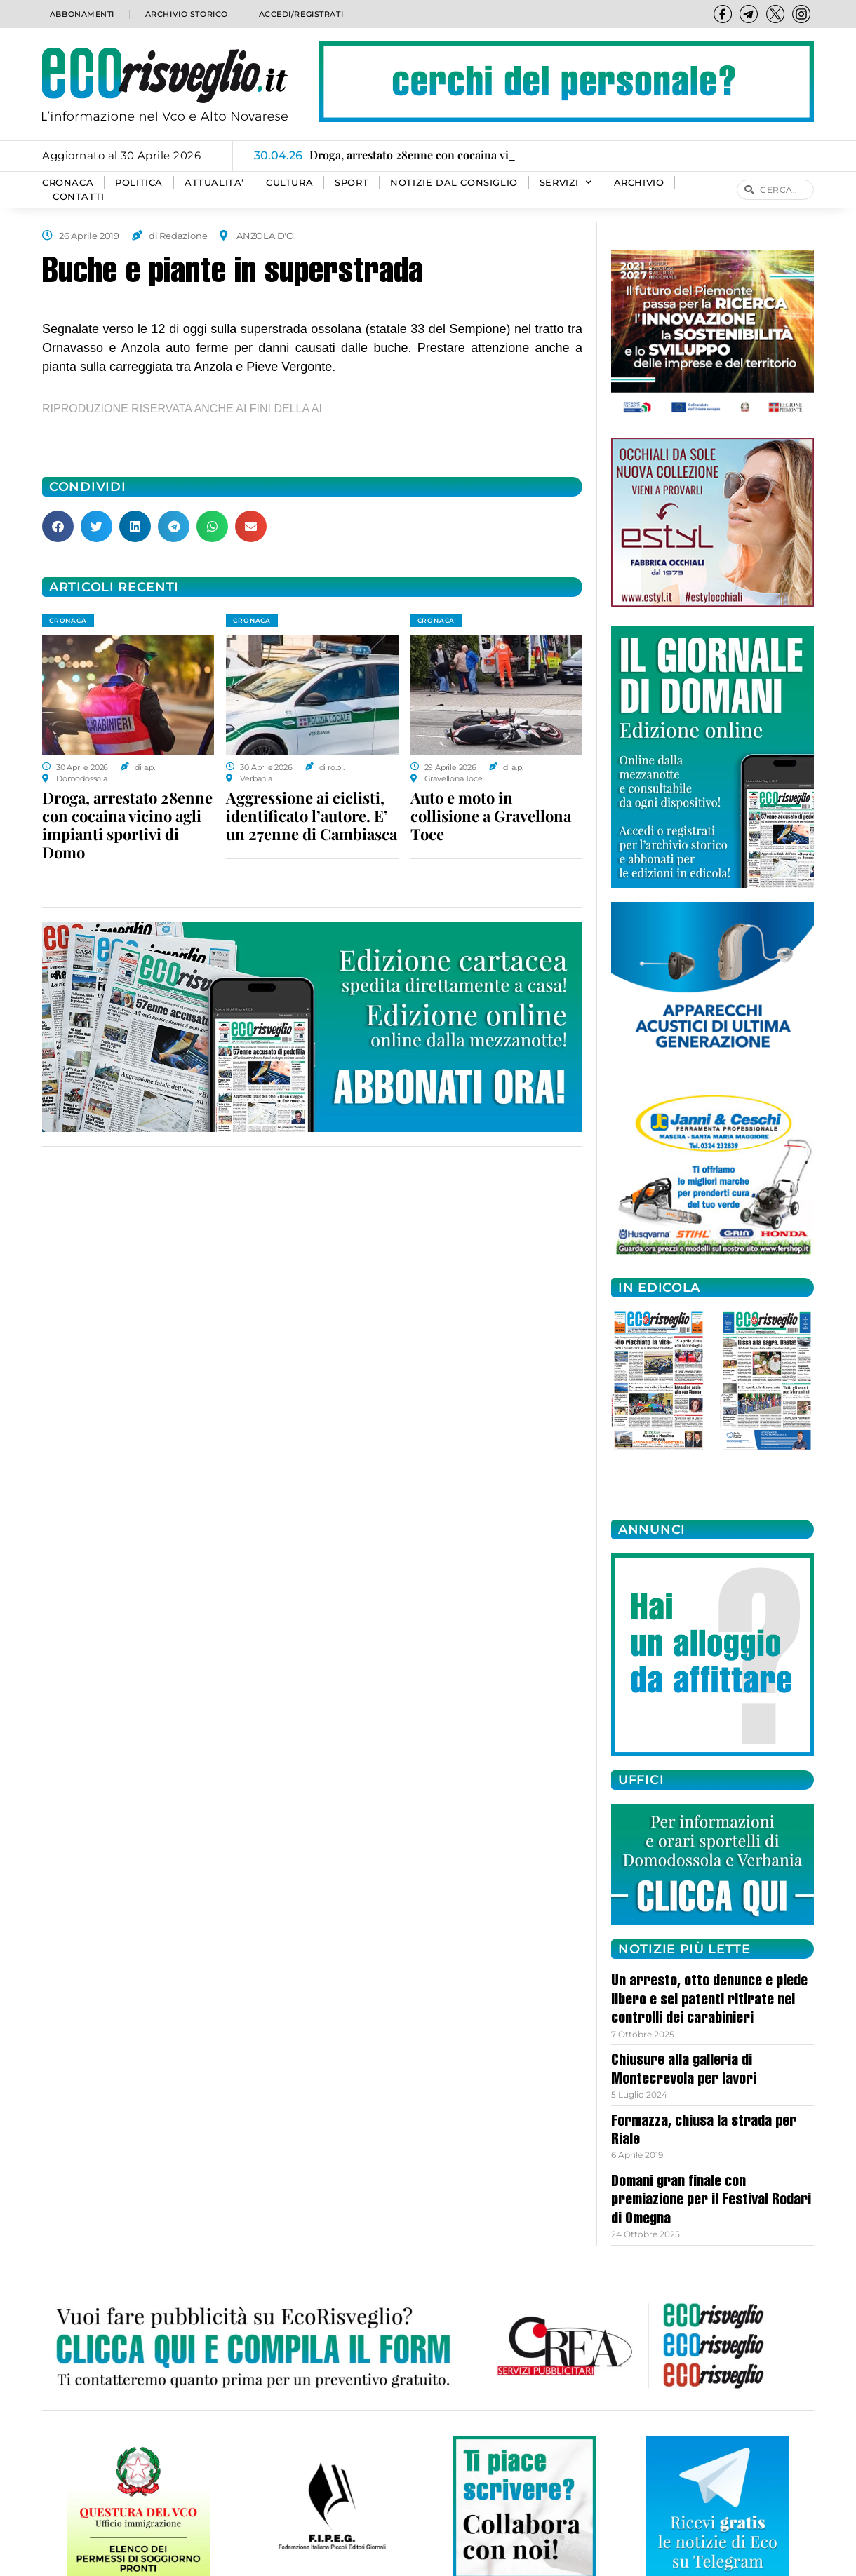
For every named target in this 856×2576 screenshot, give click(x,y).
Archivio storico (185, 13)
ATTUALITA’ (214, 182)
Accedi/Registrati (300, 13)
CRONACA (67, 182)
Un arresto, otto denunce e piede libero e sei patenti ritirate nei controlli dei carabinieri (709, 2000)
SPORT (351, 182)
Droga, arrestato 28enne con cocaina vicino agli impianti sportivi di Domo (127, 825)
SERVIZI (566, 183)
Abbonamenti (81, 13)
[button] (58, 526)
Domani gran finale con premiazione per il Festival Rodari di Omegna (711, 2201)
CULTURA (289, 182)
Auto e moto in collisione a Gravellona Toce (490, 815)
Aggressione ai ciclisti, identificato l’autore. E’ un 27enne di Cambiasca (311, 815)
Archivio (639, 182)
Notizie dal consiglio (454, 182)
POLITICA (139, 182)
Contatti (79, 196)
